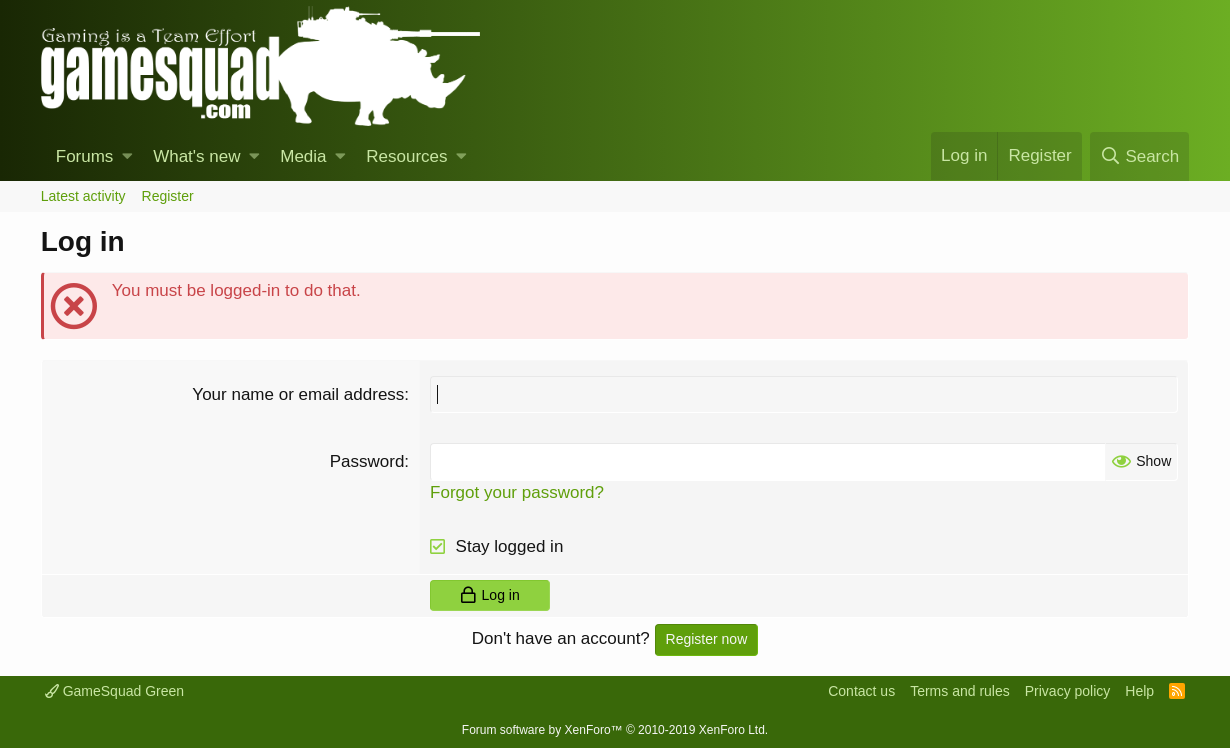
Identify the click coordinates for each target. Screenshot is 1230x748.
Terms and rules (960, 691)
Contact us (861, 691)
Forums (85, 156)
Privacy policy (1068, 691)
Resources (406, 156)
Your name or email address (298, 394)
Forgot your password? (517, 492)
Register (168, 196)
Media (303, 156)
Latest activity (83, 196)
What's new (196, 156)
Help (1139, 691)
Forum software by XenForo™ (615, 730)
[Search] (1139, 156)
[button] (127, 157)
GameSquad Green (114, 691)
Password (367, 461)
